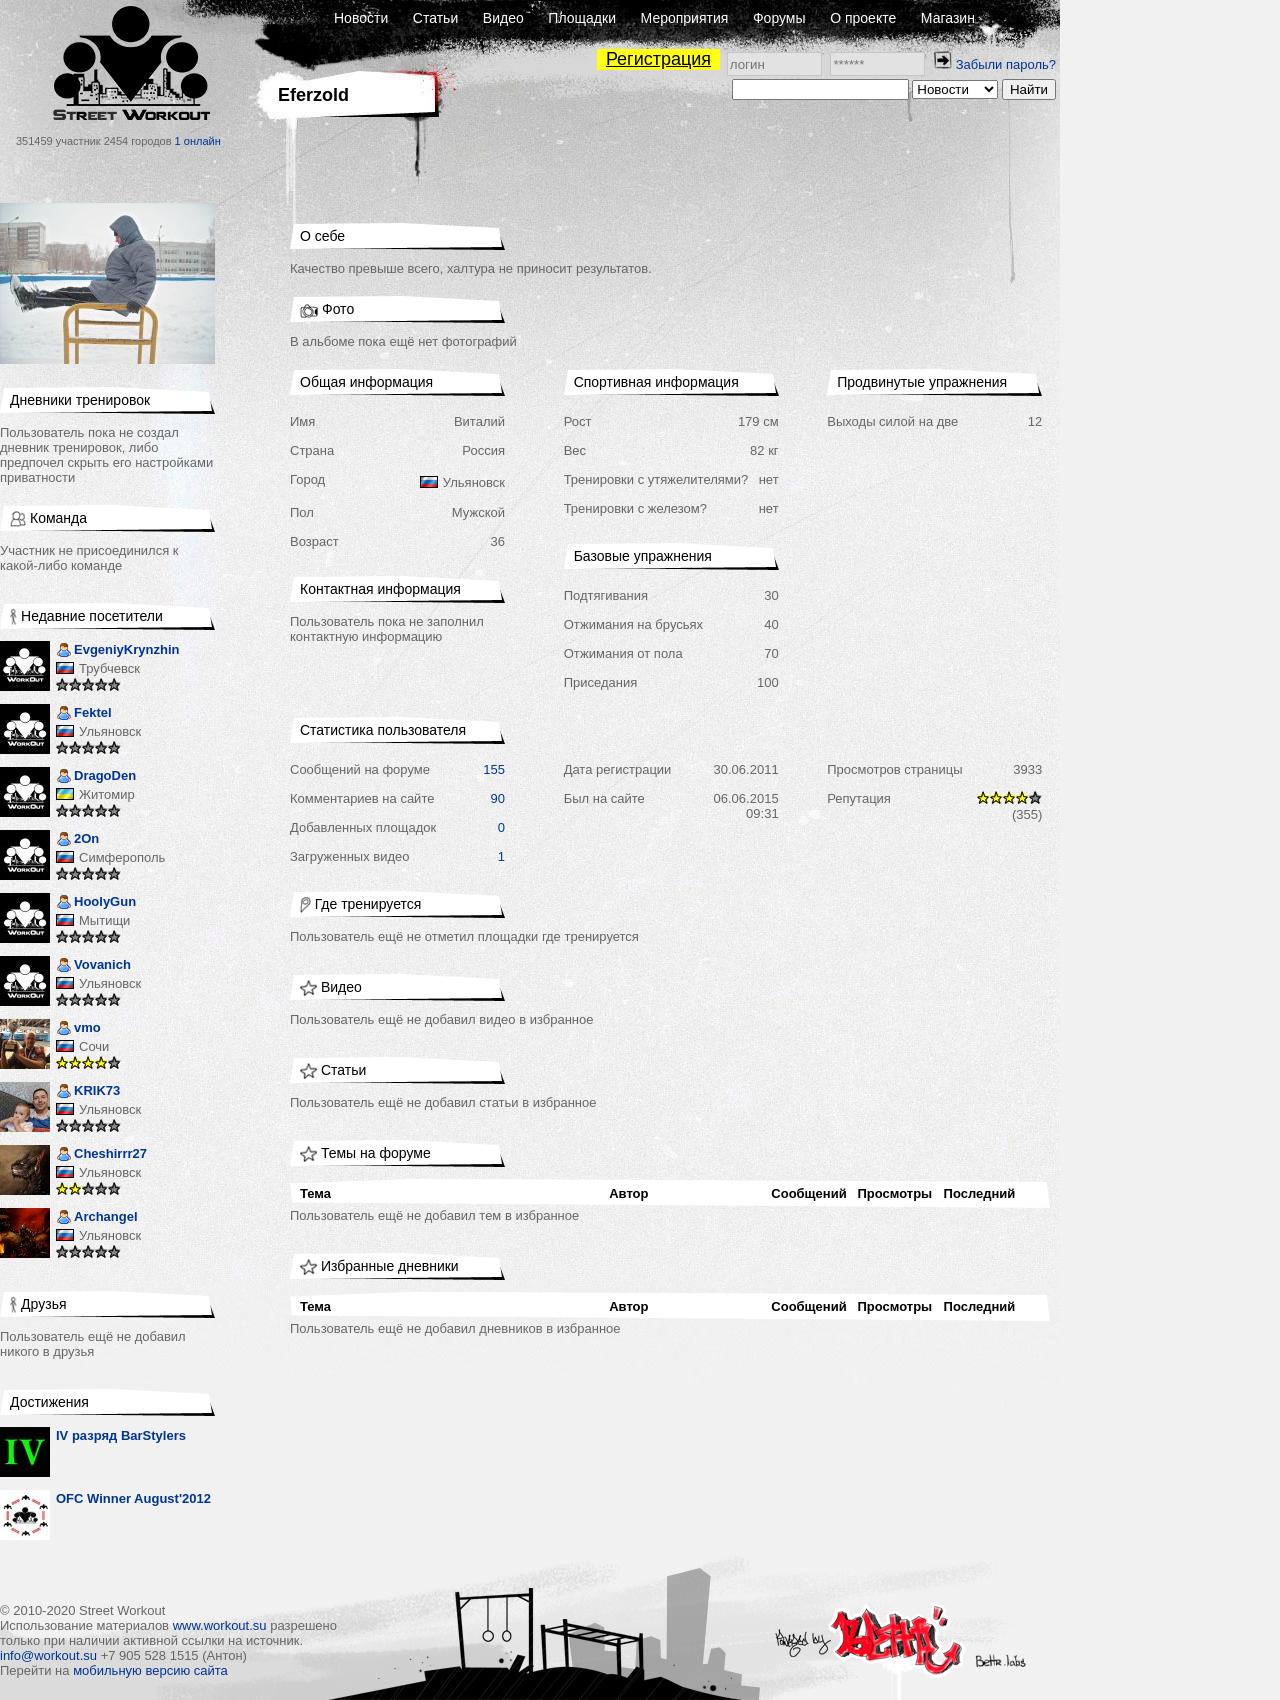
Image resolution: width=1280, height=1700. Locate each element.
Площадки (582, 18)
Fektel (84, 714)
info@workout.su (48, 1655)
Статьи (435, 18)
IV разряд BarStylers (121, 1435)
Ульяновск (110, 731)
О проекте (863, 18)
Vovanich (93, 966)
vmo (78, 1029)
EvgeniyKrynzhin (117, 651)
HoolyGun (96, 903)
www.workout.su (220, 1625)
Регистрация (658, 59)
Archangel (97, 1218)
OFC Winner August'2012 (133, 1498)
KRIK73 (88, 1092)
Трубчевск (109, 668)
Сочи (94, 1046)
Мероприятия (685, 18)
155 (494, 769)
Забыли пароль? (1006, 64)
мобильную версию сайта (150, 1670)
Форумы (779, 18)
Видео (503, 18)
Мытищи (104, 920)
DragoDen (96, 777)
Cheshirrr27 (101, 1155)
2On (77, 840)
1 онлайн (198, 141)
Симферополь (122, 857)
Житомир (107, 794)
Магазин (948, 18)
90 (498, 798)
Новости (361, 18)
